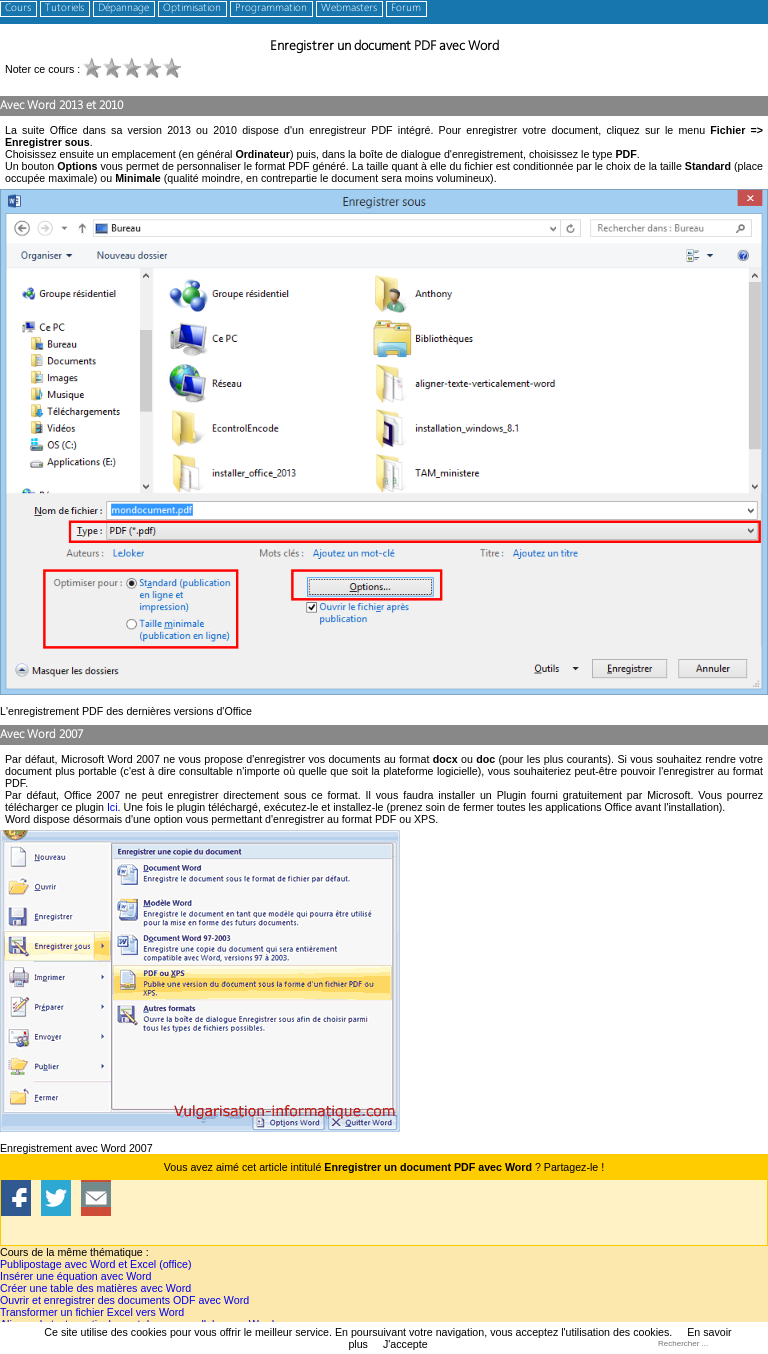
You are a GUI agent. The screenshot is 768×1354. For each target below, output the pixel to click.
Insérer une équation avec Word (75, 1276)
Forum (406, 8)
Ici (112, 807)
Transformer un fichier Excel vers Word (92, 1312)
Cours (18, 8)
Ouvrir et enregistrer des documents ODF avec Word (124, 1300)
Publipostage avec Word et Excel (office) (96, 1264)
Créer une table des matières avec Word (95, 1288)
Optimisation (192, 8)
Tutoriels (64, 8)
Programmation (271, 8)
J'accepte (405, 1344)
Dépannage (123, 8)
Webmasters (349, 8)
